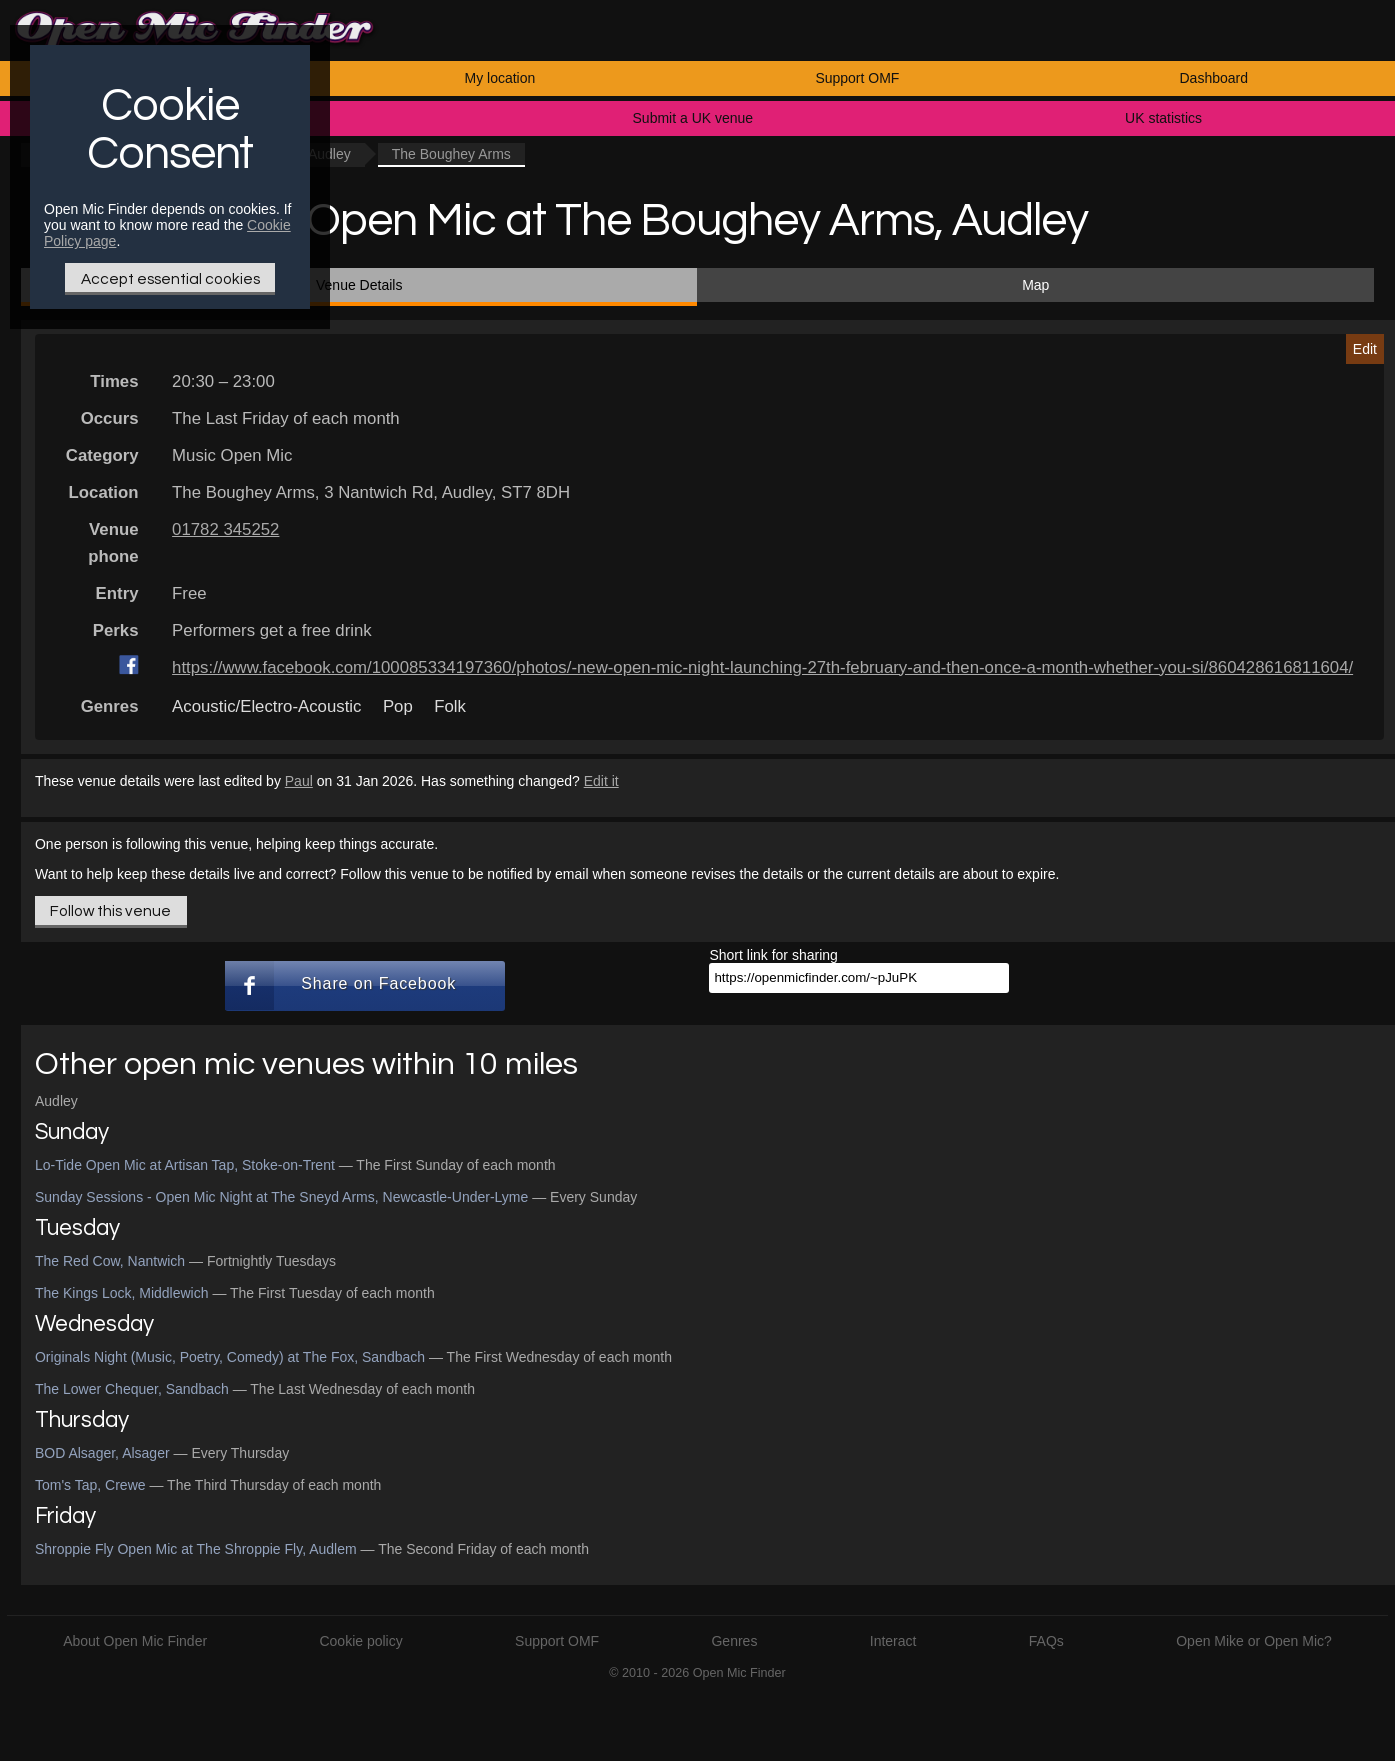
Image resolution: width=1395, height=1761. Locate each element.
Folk (450, 706)
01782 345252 (225, 529)
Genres (734, 1641)
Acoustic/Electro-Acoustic (266, 706)
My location (499, 78)
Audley (56, 1101)
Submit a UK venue (693, 118)
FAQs (1046, 1641)
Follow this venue (110, 911)
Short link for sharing (773, 955)
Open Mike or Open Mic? (1254, 1641)
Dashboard (1214, 78)
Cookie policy (360, 1641)
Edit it (601, 781)
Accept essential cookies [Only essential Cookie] (170, 279)
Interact (893, 1641)
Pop (398, 706)
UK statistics (1163, 118)
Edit (1365, 349)
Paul (299, 781)
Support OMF (857, 78)
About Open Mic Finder (135, 1641)
